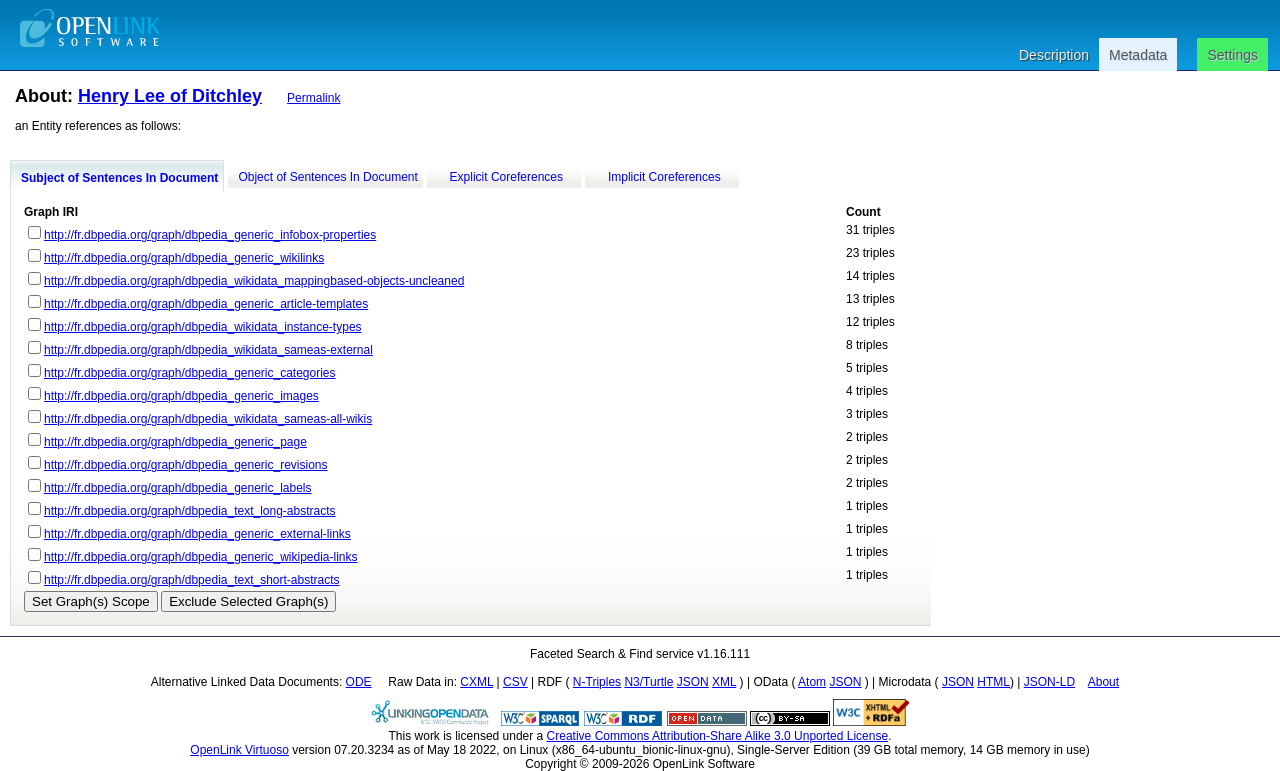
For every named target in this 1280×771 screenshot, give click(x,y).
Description (1054, 55)
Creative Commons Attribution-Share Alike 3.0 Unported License (718, 736)
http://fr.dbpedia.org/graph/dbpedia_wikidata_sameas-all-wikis (208, 419)
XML (724, 682)
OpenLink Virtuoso (239, 750)
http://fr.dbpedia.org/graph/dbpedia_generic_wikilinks (184, 258)
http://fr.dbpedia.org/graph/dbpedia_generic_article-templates (206, 304)
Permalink (313, 98)
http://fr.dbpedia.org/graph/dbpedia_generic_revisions (186, 465)
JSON (693, 682)
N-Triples (597, 682)
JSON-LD (1049, 682)
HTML (993, 682)
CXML (476, 682)
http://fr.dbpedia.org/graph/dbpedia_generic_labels (178, 488)
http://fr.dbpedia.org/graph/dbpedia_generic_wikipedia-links (201, 557)
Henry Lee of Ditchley (170, 96)
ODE (359, 682)
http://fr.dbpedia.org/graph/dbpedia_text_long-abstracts (190, 511)
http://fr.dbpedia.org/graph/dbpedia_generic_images (181, 396)
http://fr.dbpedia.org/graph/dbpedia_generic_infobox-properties (210, 235)
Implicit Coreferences (664, 177)
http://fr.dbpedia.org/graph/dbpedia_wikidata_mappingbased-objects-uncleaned (254, 281)
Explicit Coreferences (506, 177)
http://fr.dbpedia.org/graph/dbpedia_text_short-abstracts (192, 580)
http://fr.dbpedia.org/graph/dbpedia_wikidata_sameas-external (208, 350)
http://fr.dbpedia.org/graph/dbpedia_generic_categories (190, 373)
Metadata (1138, 55)
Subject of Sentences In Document (119, 178)
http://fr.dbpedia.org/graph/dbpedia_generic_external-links (197, 534)
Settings (1232, 55)
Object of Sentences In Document (327, 177)
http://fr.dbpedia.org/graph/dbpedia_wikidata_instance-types (203, 327)
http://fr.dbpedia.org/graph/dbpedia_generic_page (175, 442)
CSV (515, 682)
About (1103, 682)
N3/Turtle (648, 682)
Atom (812, 682)
